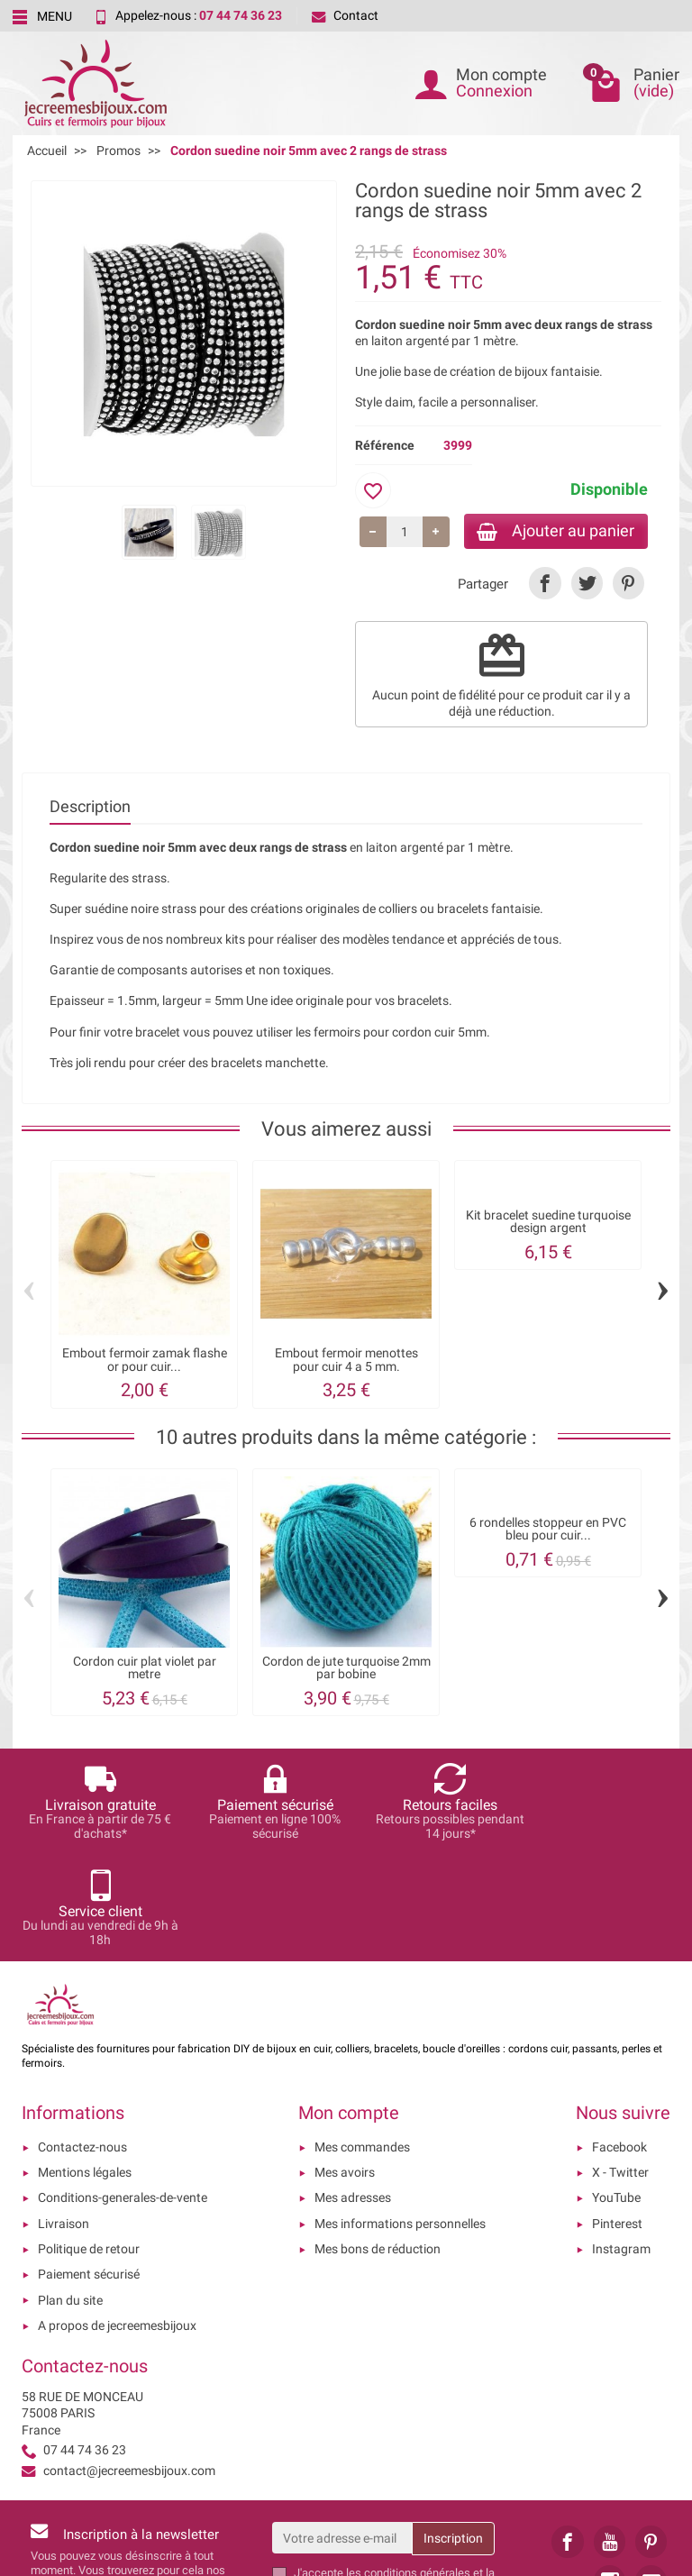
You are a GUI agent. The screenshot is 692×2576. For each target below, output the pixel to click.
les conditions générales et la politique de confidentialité (394, 2475)
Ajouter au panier (551, 531)
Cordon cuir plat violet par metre (144, 1669)
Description (90, 808)
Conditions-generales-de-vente (122, 2094)
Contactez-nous (82, 2042)
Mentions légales (85, 2068)
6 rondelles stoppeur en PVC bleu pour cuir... (547, 1530)
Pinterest (617, 2119)
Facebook (619, 2042)
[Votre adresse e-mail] (342, 2433)
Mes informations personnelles (400, 2119)
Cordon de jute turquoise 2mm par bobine (346, 1669)
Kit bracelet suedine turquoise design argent (548, 1223)
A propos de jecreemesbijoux (117, 2221)
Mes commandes (362, 2042)
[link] (544, 584)
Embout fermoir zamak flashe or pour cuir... (144, 1361)
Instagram (621, 2145)
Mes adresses (352, 2094)
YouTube (616, 2094)
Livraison (63, 2119)
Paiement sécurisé (89, 2170)
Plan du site (70, 2195)
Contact (345, 15)
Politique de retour (89, 2145)
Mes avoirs (344, 2068)
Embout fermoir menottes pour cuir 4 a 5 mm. (346, 1361)
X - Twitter (620, 2068)
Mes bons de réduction (377, 2145)
